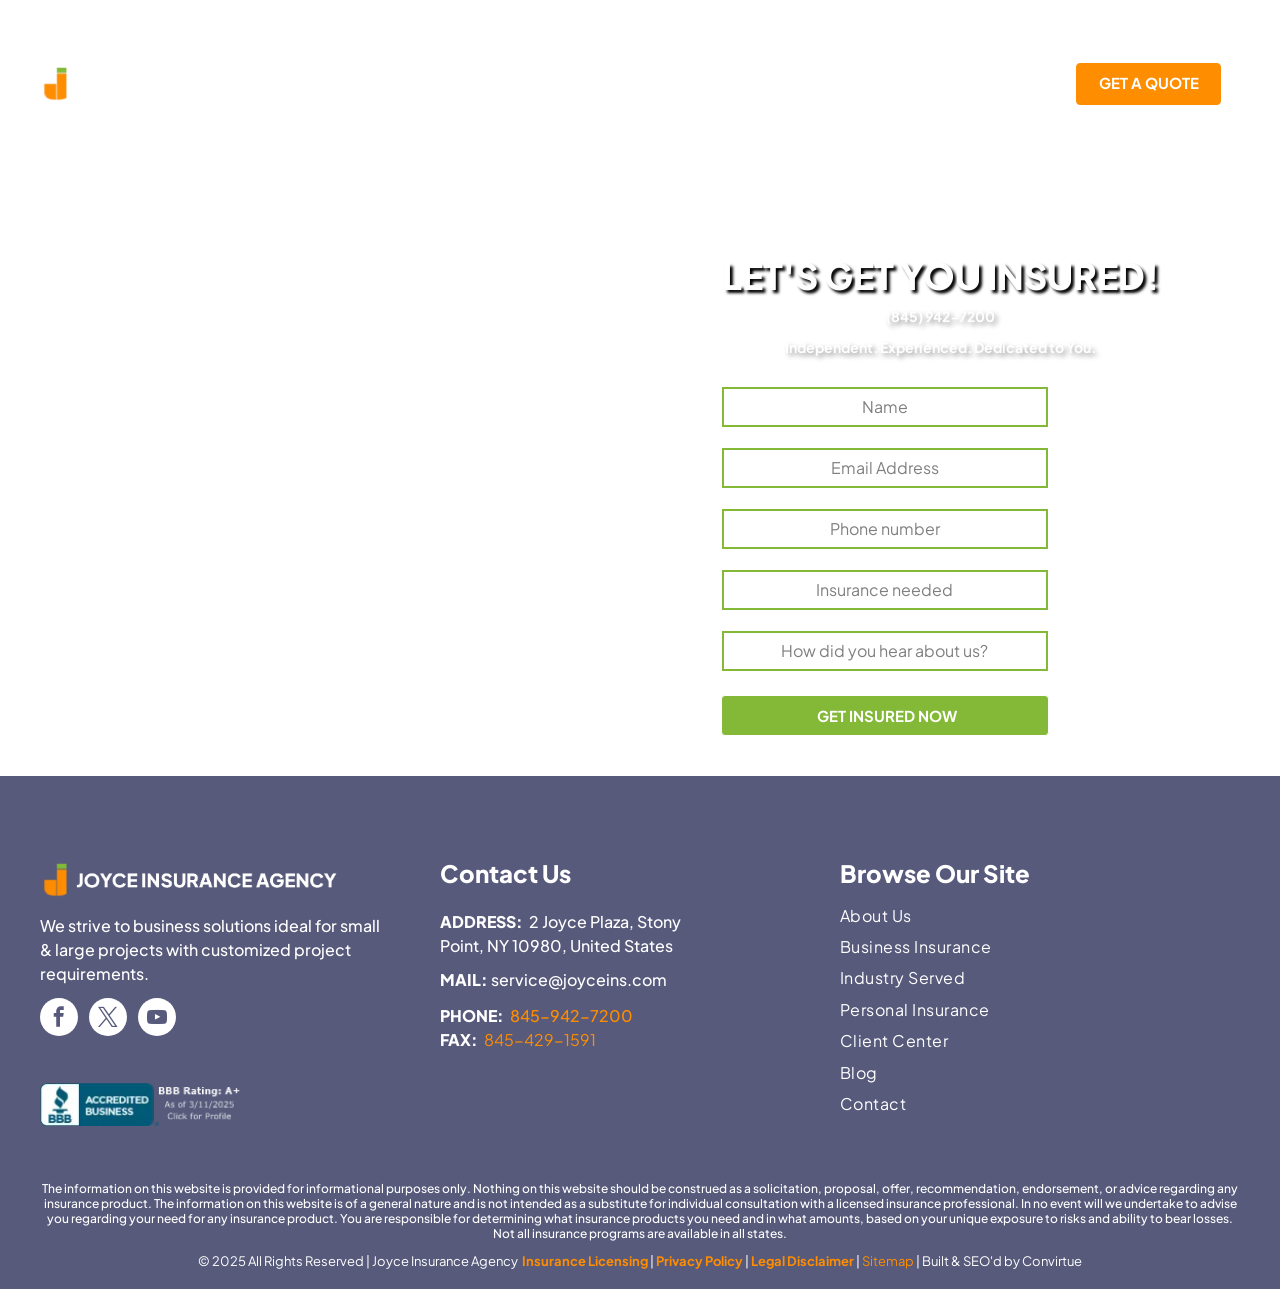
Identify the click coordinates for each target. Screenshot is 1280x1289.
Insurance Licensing (584, 1261)
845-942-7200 (571, 1015)
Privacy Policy (699, 1261)
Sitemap (888, 1261)
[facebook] (59, 1019)
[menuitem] (413, 84)
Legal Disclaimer (802, 1261)
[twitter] (108, 1019)
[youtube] (157, 1019)
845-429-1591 (540, 1039)
